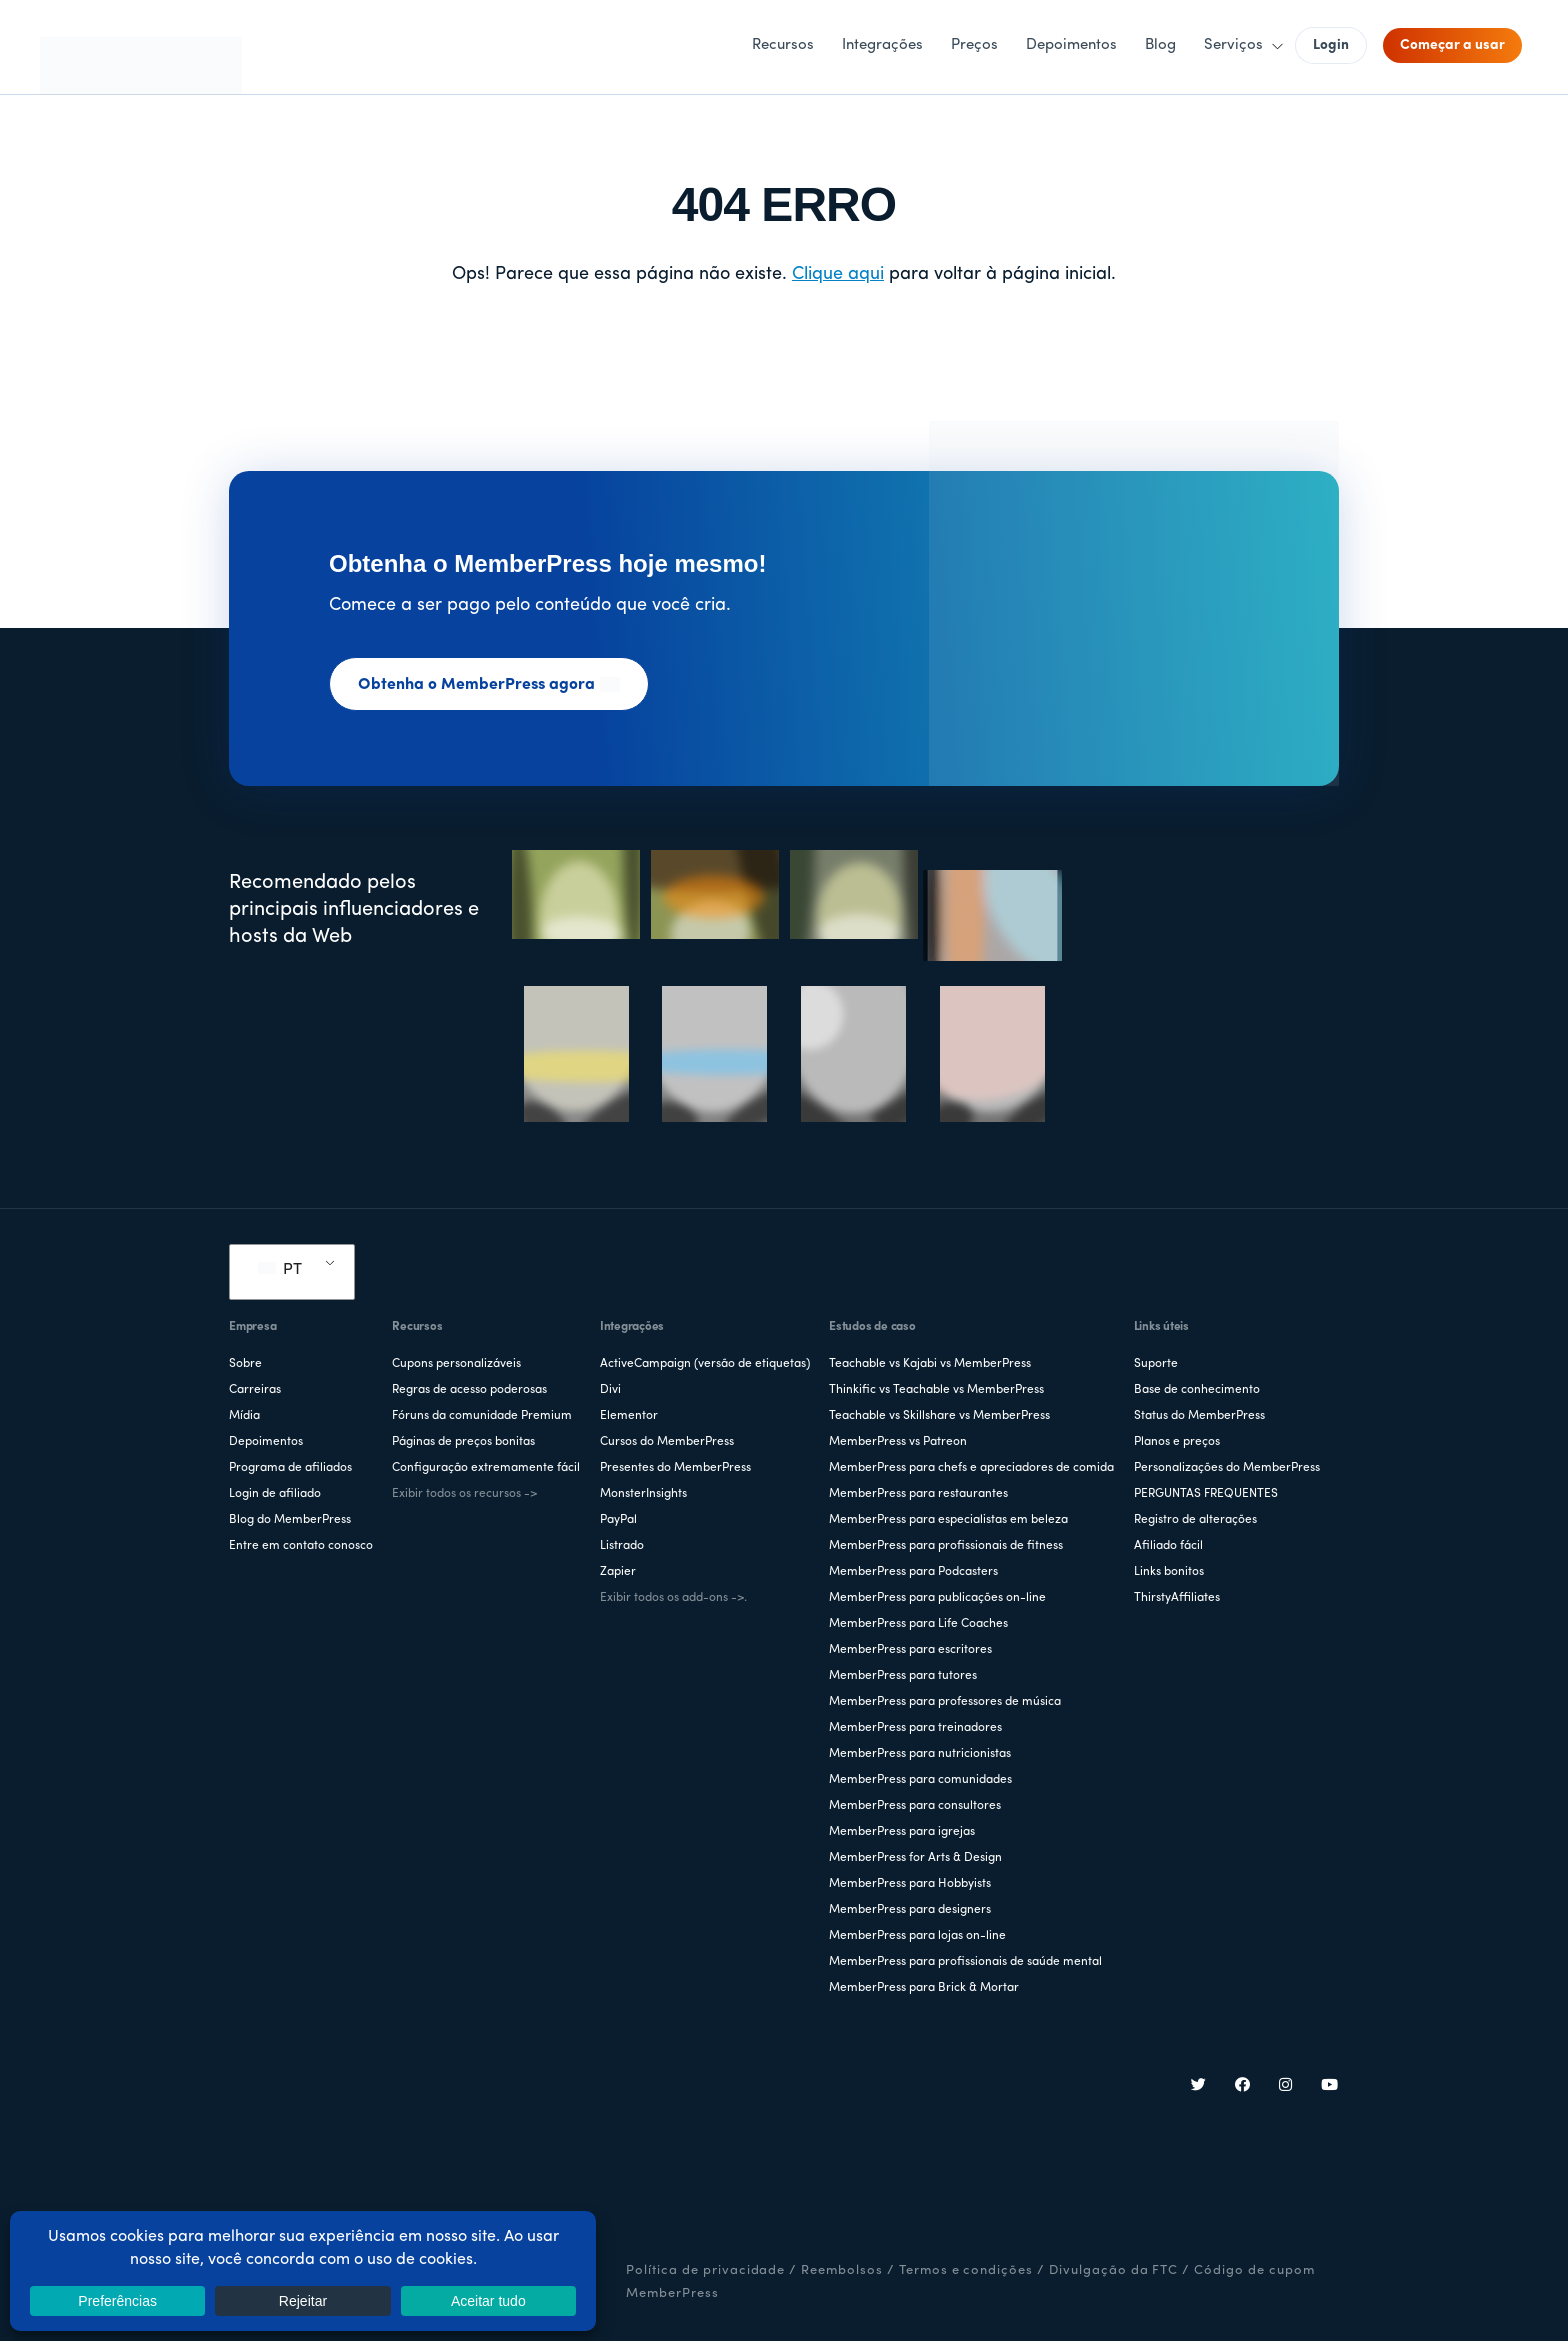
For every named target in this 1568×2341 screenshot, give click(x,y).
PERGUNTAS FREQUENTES (1206, 1494)
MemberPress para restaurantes (918, 1494)
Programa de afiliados (290, 1468)
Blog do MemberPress (290, 1520)
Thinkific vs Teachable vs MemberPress (936, 1390)
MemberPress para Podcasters (913, 1572)
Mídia (244, 1416)
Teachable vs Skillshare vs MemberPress (939, 1416)
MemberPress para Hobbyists (910, 1884)
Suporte (1156, 1364)
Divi (610, 1390)
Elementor (629, 1416)
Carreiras (255, 1390)
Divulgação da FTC (1113, 2270)
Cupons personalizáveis (456, 1364)
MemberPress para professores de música (945, 1702)
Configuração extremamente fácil (486, 1468)
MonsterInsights (643, 1494)
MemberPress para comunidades (920, 1780)
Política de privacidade (705, 2270)
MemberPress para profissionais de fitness (946, 1546)
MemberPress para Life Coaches (918, 1624)
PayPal (618, 1520)
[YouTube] (1330, 2087)
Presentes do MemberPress (675, 1468)
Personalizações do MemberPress (1227, 1468)
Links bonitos (1169, 1572)
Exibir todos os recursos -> (464, 1494)
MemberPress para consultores (915, 1806)
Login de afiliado (275, 1494)
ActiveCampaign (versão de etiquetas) (705, 1364)
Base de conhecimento (1197, 1390)
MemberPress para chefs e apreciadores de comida (971, 1468)
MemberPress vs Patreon (898, 1442)
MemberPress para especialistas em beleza (948, 1520)
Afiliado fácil (1168, 1546)
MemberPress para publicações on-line (937, 1598)
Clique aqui (838, 274)
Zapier (618, 1572)
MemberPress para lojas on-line (917, 1936)
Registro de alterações (1195, 1520)
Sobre (245, 1364)
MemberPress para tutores (903, 1676)
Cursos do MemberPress (667, 1442)
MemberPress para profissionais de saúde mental (965, 1962)
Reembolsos (842, 2270)
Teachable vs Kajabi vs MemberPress (930, 1364)
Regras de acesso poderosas (469, 1390)
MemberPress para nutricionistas (920, 1754)
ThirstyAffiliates (1177, 1598)
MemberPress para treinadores (915, 1728)
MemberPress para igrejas (902, 1832)
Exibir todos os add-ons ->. (673, 1598)
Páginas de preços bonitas (463, 1442)
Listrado (622, 1546)
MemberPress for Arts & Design (915, 1858)
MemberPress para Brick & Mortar (924, 1988)
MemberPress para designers (910, 1910)
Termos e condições (966, 2270)
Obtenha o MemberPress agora (489, 685)
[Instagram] (1286, 2087)
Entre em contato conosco (301, 1546)
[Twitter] (1199, 2087)
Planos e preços (1177, 1442)
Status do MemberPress (1199, 1416)
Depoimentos (266, 1442)
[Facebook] (1243, 2087)
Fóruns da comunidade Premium (482, 1416)
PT (280, 1270)
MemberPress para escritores (910, 1650)
